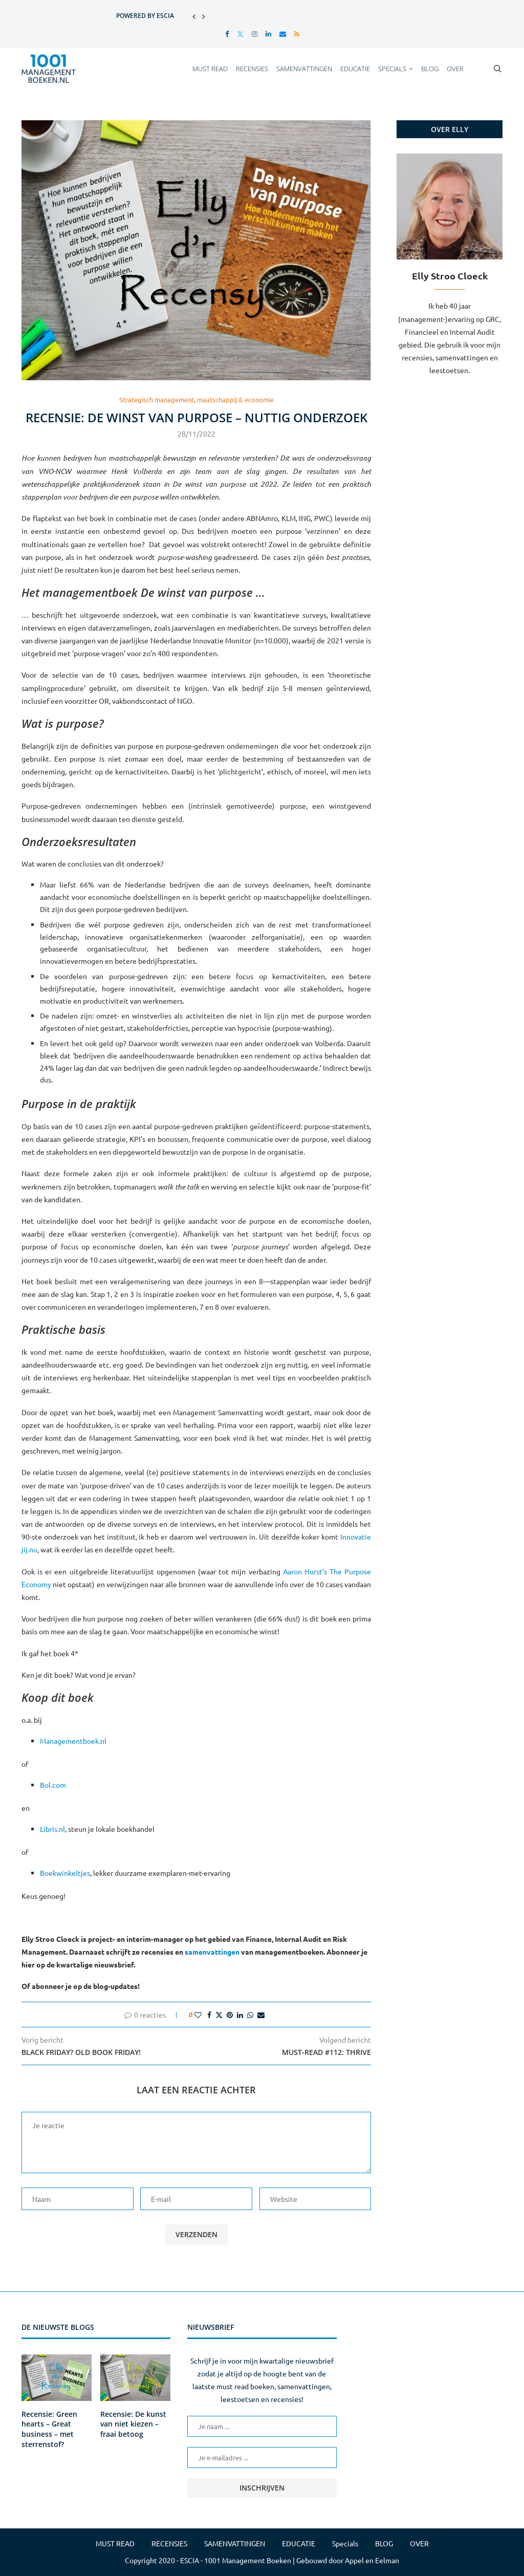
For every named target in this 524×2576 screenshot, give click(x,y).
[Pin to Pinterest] (230, 2014)
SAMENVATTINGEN (304, 68)
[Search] (497, 68)
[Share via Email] (261, 2014)
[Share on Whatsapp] (250, 2014)
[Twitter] (240, 33)
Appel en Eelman (372, 2560)
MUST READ (210, 68)
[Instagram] (254, 33)
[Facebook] (227, 33)
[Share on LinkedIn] (240, 2014)
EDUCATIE (355, 68)
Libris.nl (52, 1828)
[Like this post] (198, 2014)
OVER (455, 68)
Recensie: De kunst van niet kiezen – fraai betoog (133, 2424)
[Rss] (296, 33)
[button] (194, 16)
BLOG (430, 68)
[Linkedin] (268, 33)
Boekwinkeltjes (65, 1872)
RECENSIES (252, 68)
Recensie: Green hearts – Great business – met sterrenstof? (49, 2429)
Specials (392, 68)
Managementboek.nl (73, 1740)
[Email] (282, 33)
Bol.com (53, 1784)
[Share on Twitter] (219, 2014)
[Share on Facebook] (209, 2014)
